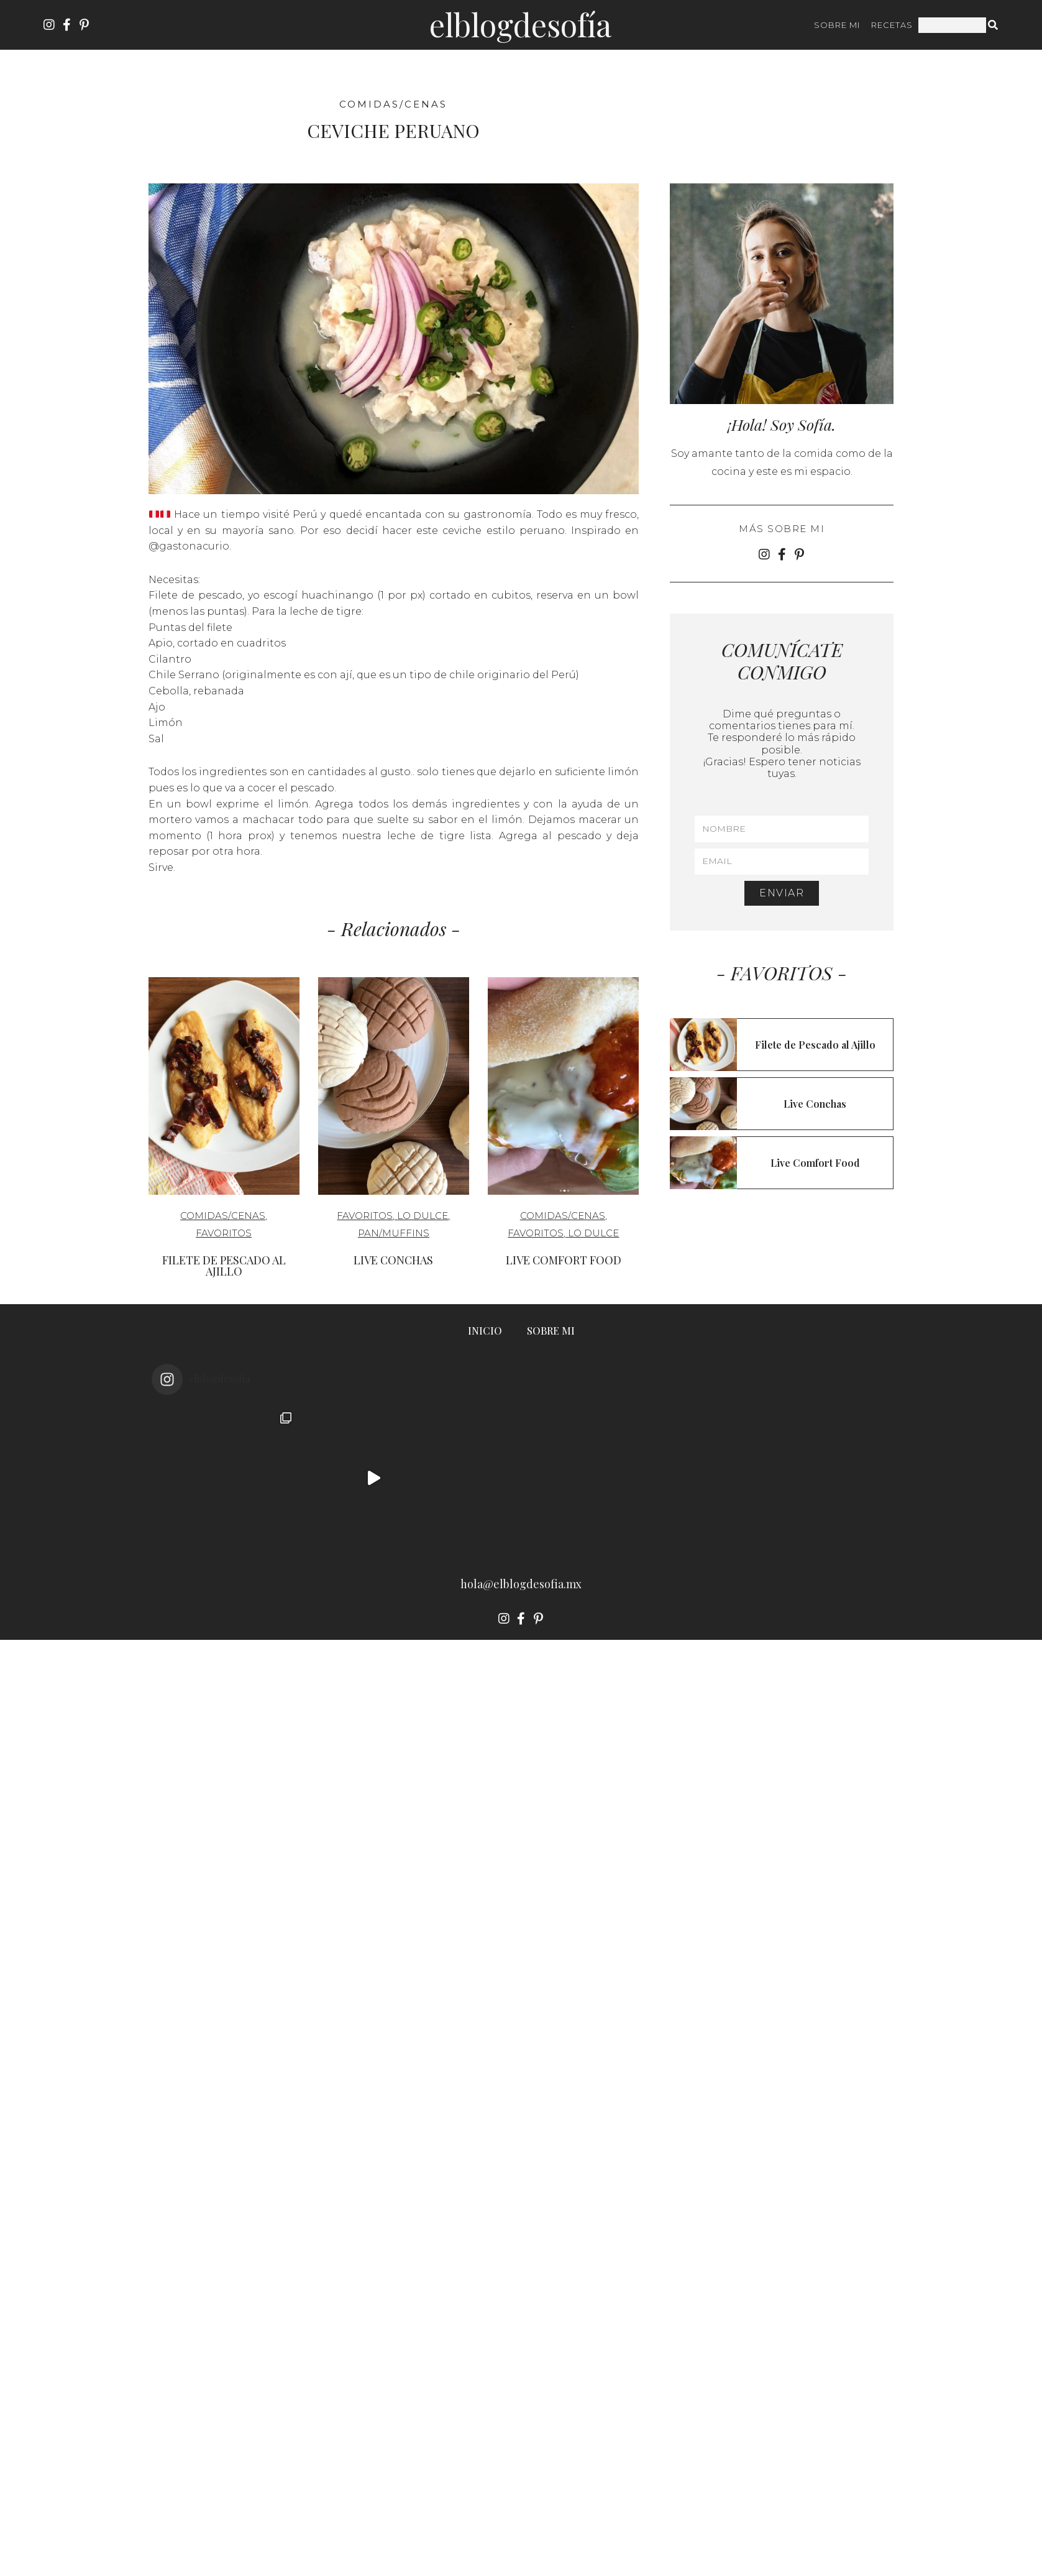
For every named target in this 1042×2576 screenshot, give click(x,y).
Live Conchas (393, 1260)
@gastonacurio (189, 546)
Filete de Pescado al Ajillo (224, 1266)
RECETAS (892, 25)
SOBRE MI (837, 25)
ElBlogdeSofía (520, 24)
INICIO (485, 1330)
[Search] (994, 25)
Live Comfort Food (563, 1260)
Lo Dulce (422, 1215)
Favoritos (224, 1233)
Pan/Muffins (393, 1233)
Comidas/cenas (393, 104)
